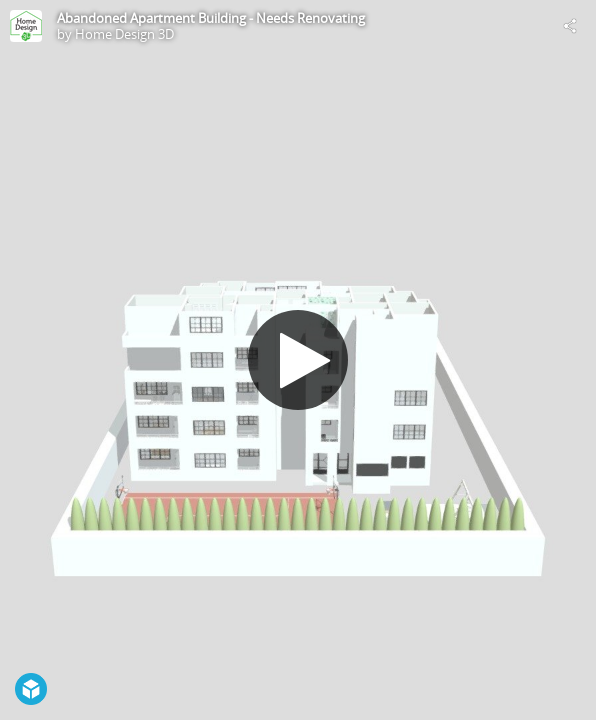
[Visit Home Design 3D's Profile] (26, 26)
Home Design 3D (124, 34)
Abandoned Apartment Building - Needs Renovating (211, 18)
